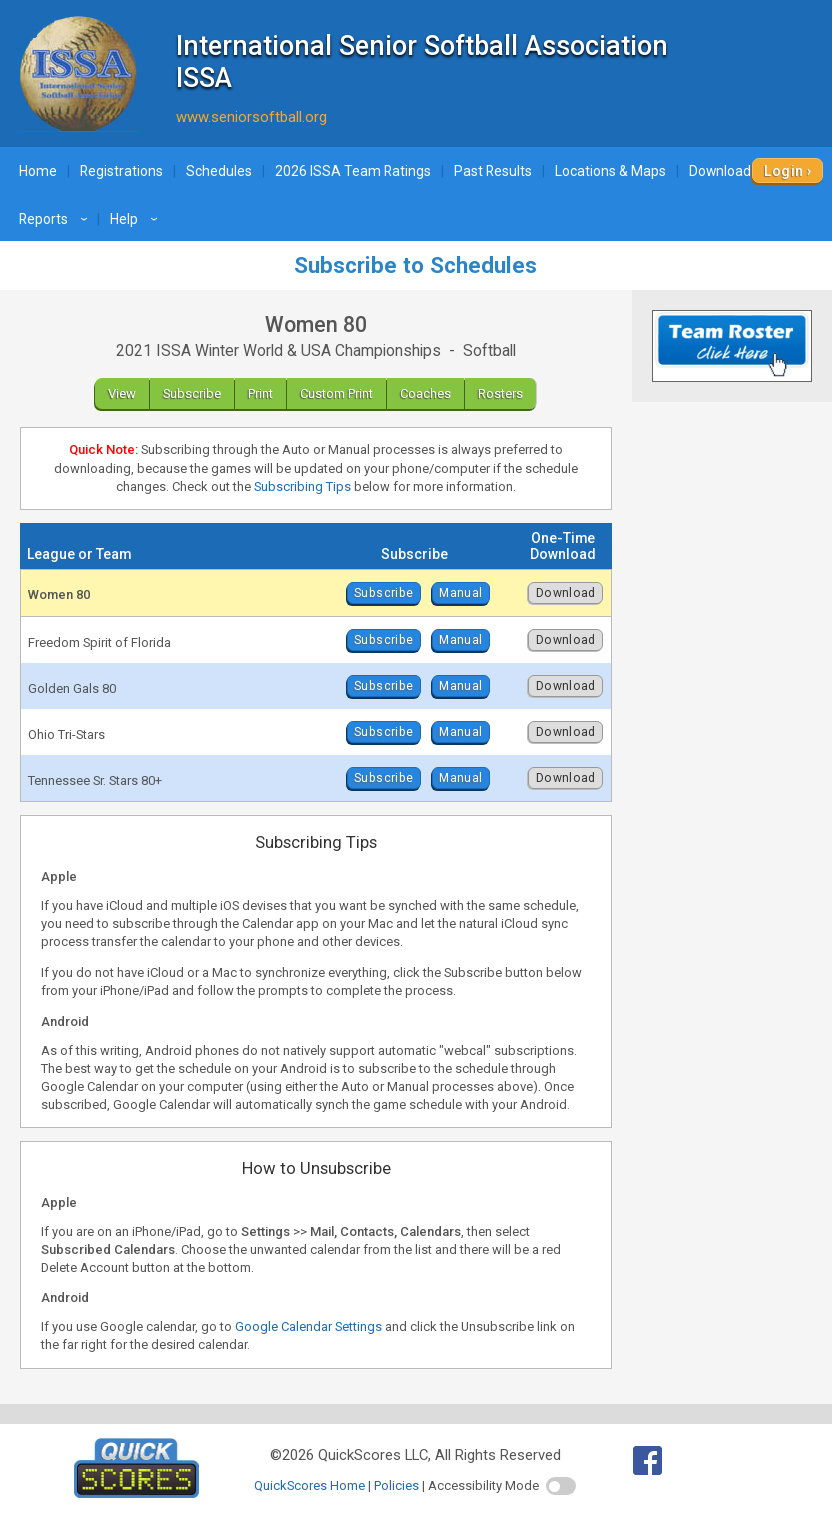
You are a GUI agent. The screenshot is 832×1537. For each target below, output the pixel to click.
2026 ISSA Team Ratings (353, 171)
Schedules (219, 171)
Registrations (121, 171)
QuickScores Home (309, 1485)
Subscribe (192, 393)
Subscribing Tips (302, 486)
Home (38, 171)
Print (260, 393)
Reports (56, 219)
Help (136, 219)
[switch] (561, 1486)
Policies (396, 1485)
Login (783, 171)
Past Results (493, 171)
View (122, 393)
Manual (460, 593)
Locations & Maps (610, 171)
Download (566, 593)
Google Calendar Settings (308, 1326)
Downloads (736, 171)
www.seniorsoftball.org (251, 117)
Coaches (425, 393)
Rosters (500, 393)
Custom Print (336, 393)
